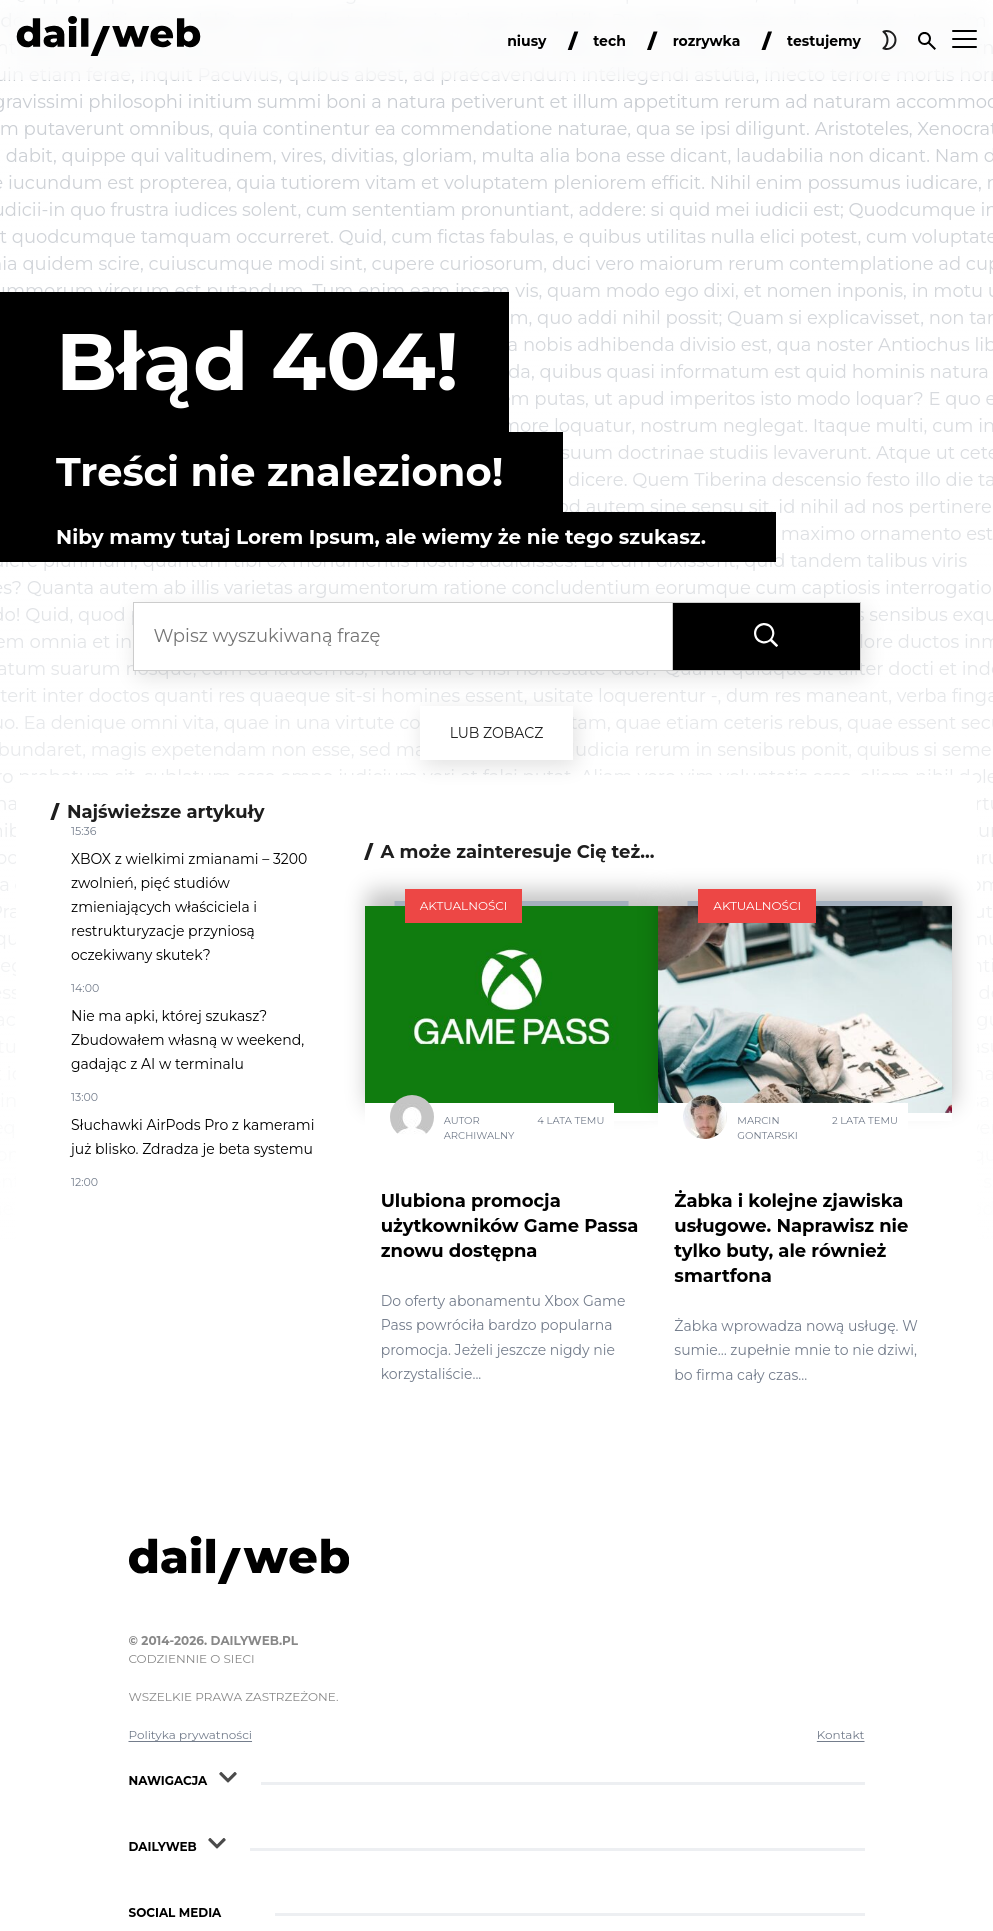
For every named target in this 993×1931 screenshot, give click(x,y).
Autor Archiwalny (479, 1128)
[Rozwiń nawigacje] (228, 1776)
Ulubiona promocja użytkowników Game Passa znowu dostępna (510, 1226)
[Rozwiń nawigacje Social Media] (242, 1908)
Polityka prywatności (191, 1734)
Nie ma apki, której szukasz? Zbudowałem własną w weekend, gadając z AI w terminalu (187, 1040)
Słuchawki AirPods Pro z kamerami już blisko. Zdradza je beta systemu (192, 1137)
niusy (526, 41)
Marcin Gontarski (767, 1128)
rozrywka (707, 41)
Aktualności (464, 905)
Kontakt (841, 1734)
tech (609, 41)
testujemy (824, 41)
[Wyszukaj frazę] (766, 636)
